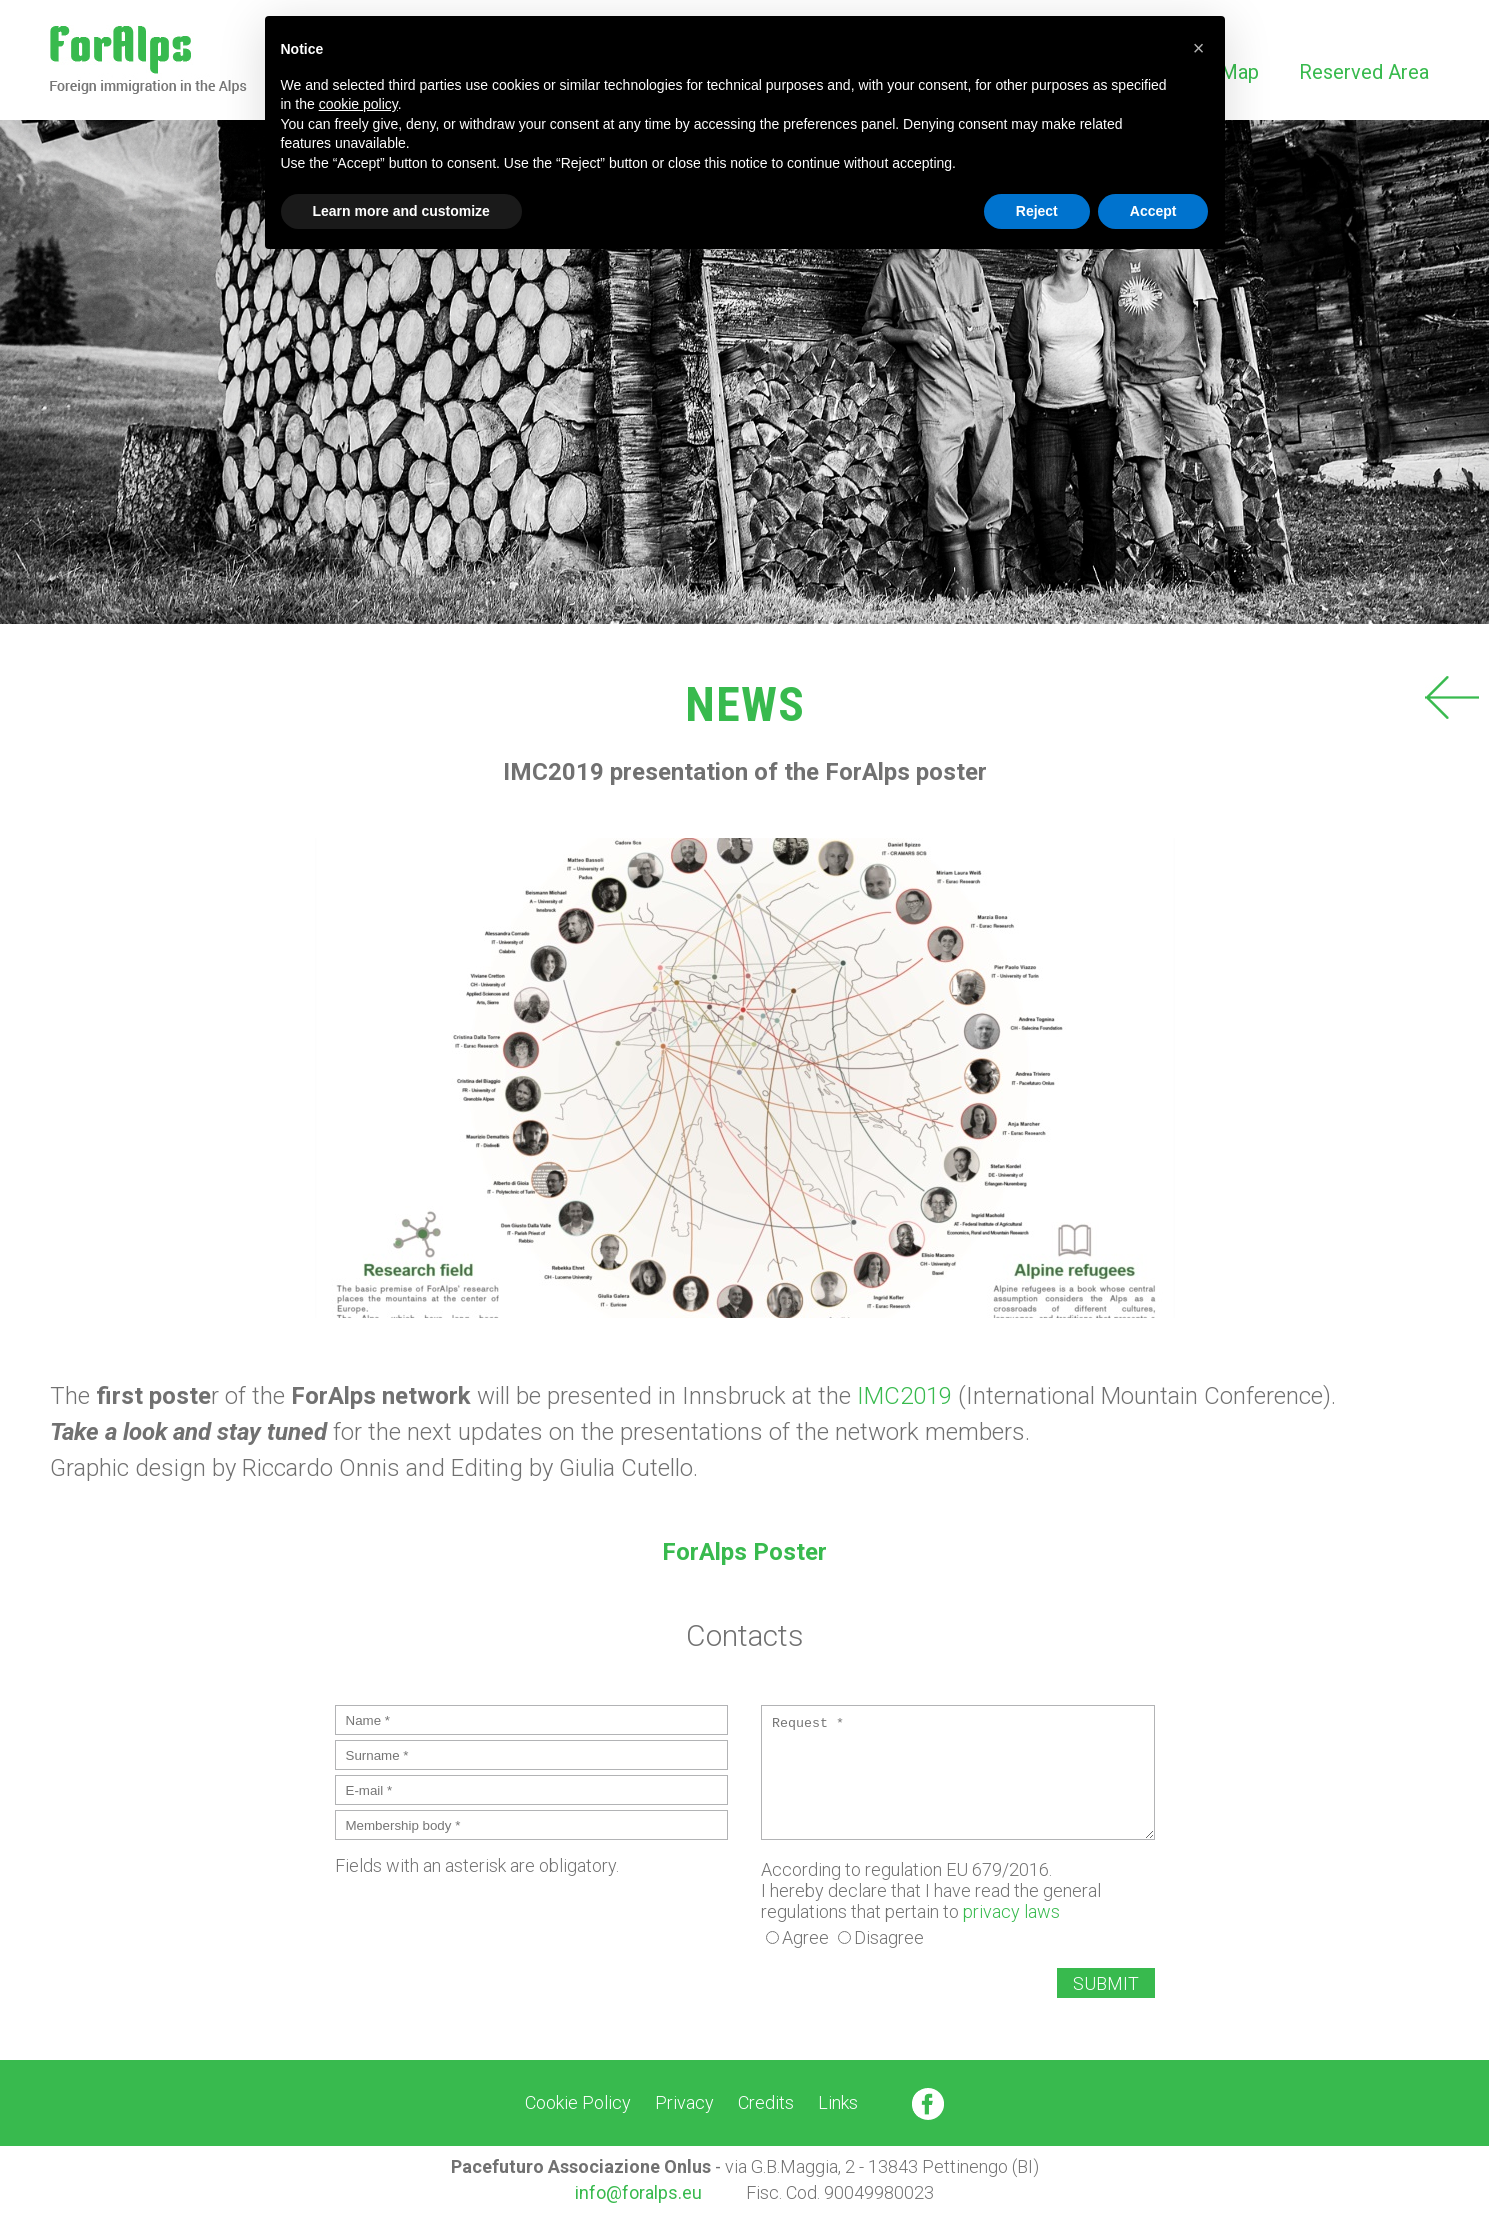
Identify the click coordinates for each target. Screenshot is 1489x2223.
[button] (1199, 48)
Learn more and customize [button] (401, 211)
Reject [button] (1037, 211)
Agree (805, 1937)
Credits (766, 2102)
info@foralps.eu (638, 2192)
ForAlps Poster (744, 1552)
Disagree (889, 1937)
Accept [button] (1153, 211)
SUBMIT (1106, 1983)
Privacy (684, 2102)
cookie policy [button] (358, 104)
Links (838, 2102)
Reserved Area (1364, 72)
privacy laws (1011, 1911)
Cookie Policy (578, 2102)
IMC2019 (904, 1396)
